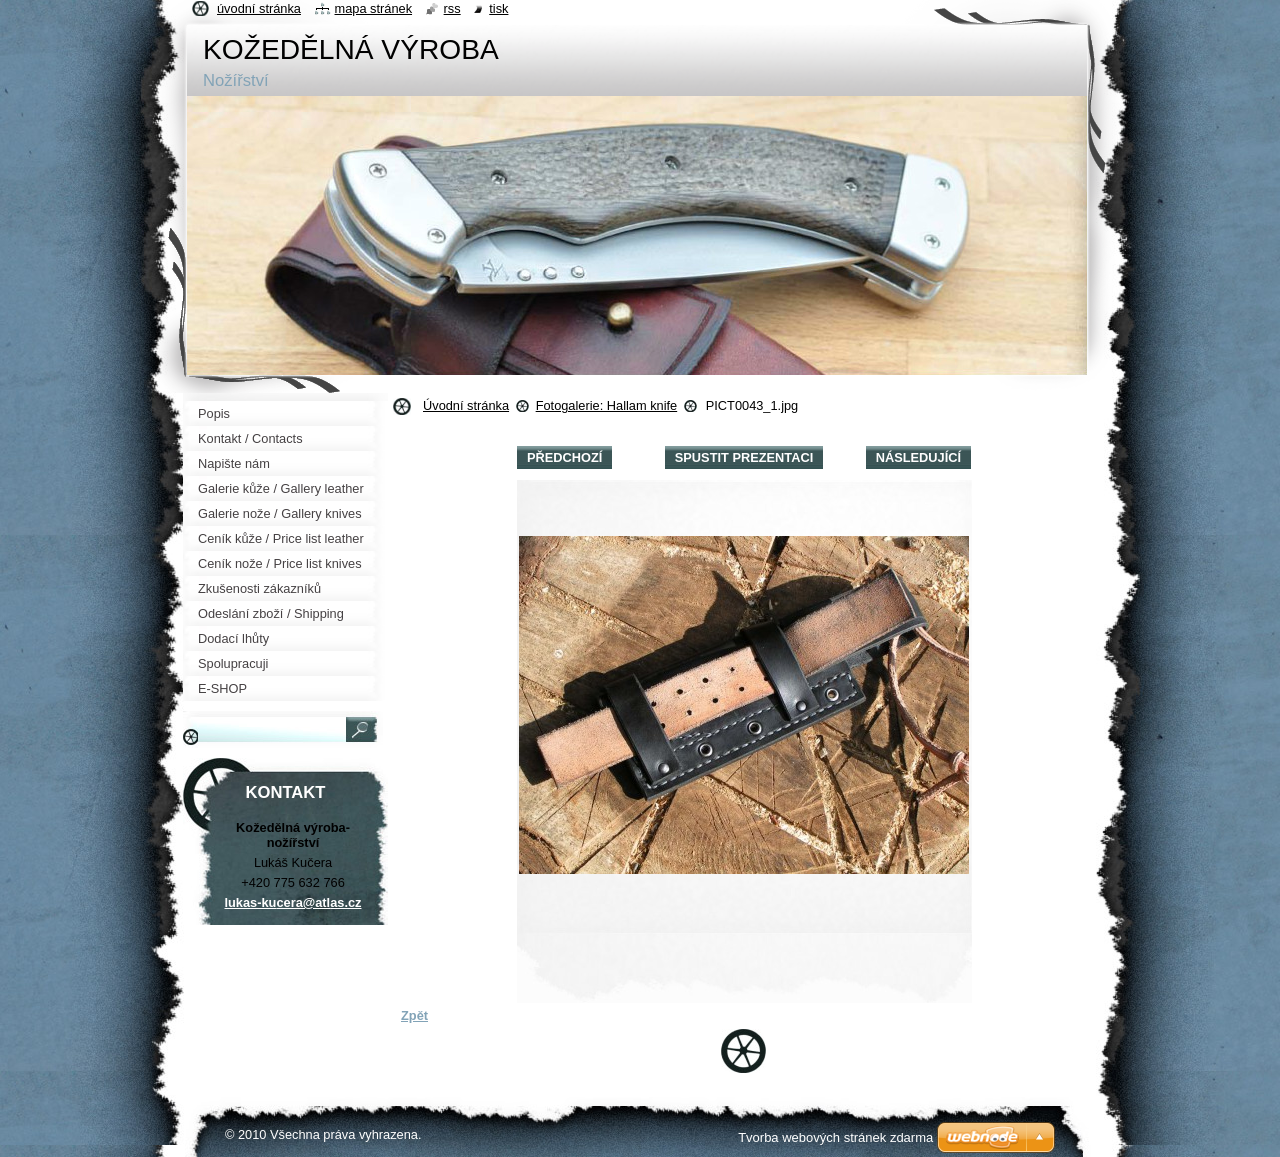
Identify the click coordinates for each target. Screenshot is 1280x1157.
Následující (918, 457)
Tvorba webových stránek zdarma (835, 1137)
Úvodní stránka (466, 405)
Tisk (498, 8)
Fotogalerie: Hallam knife (607, 405)
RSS (452, 8)
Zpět (414, 1015)
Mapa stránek (374, 8)
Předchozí (564, 457)
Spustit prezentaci (744, 457)
